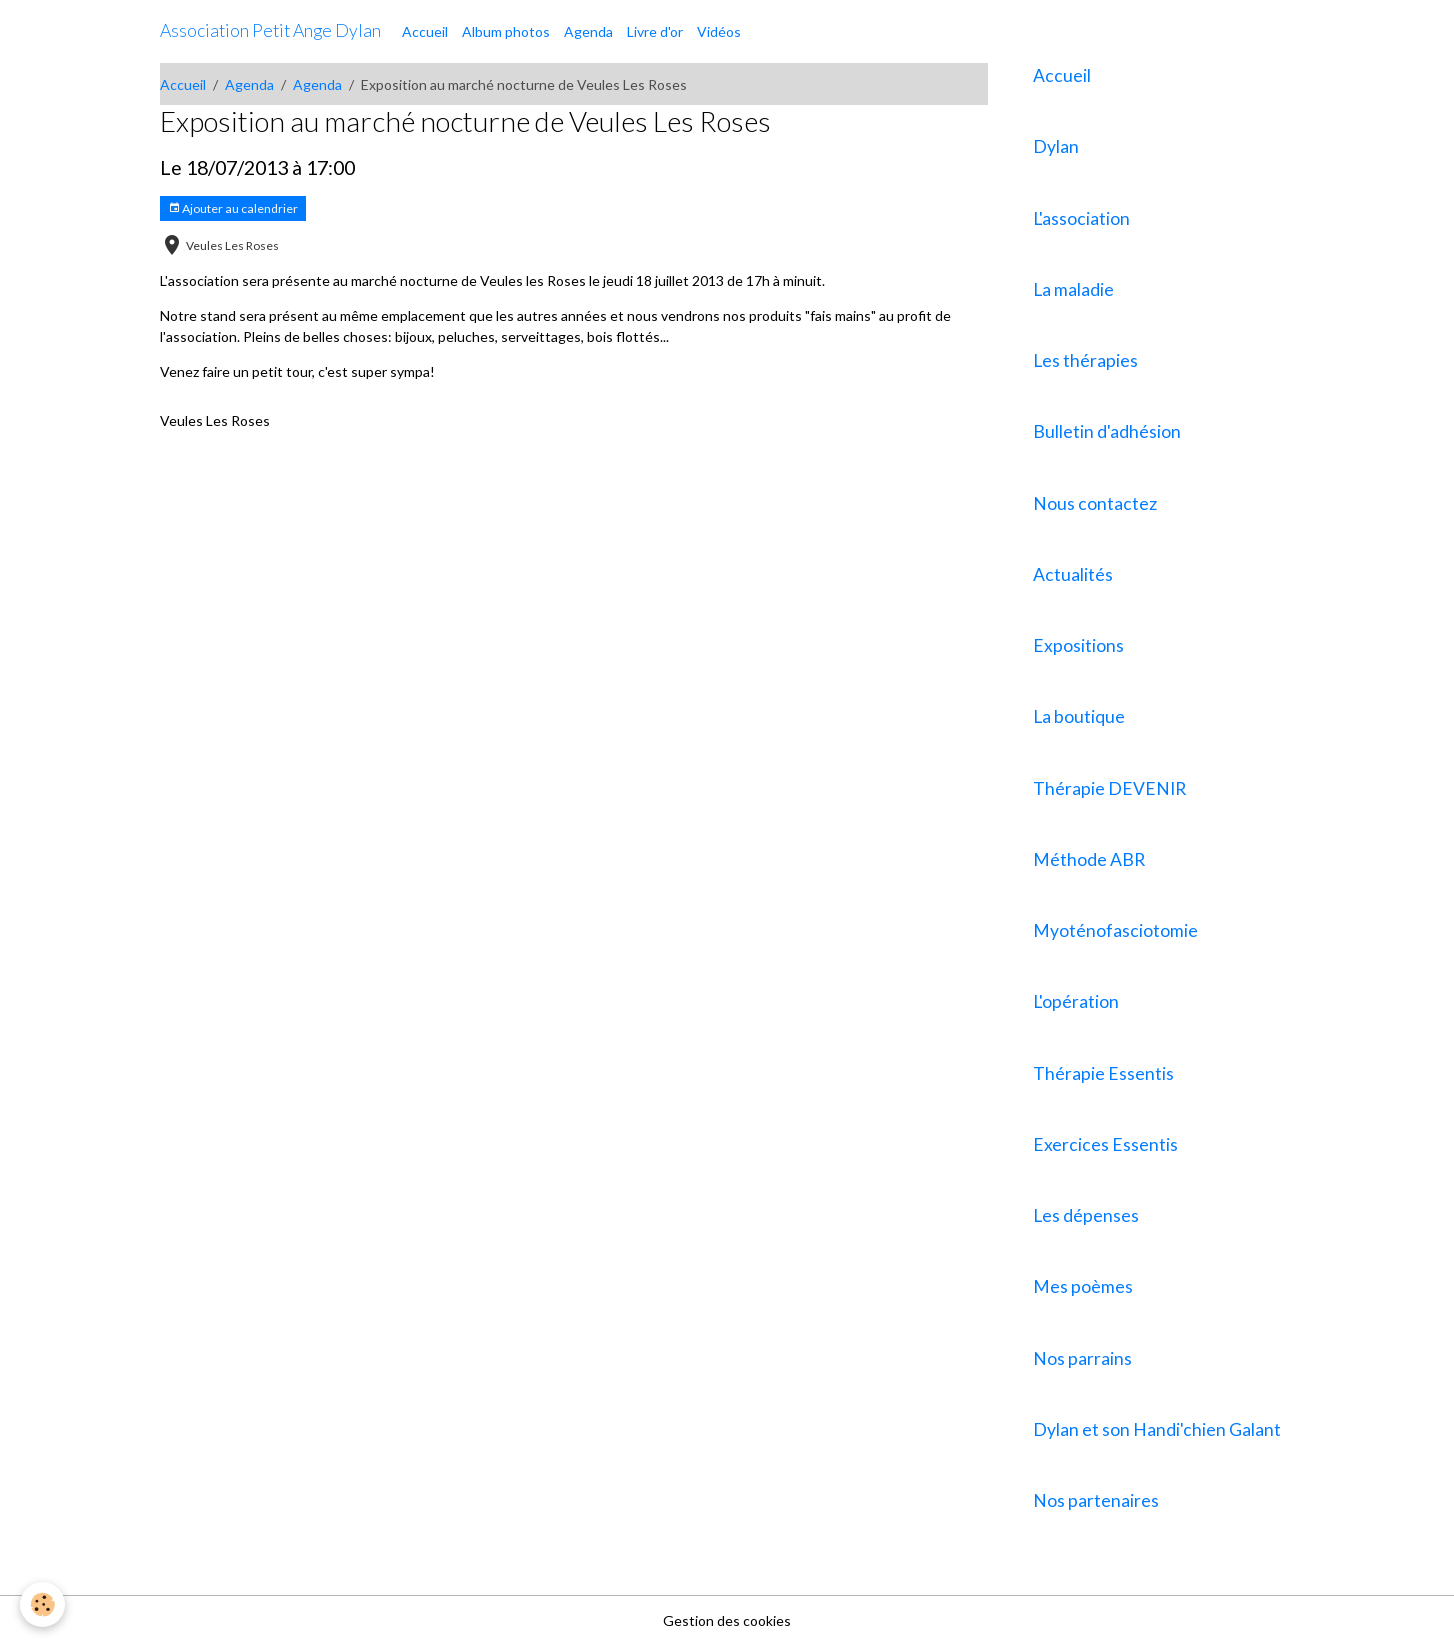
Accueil (425, 31)
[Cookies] (42, 1604)
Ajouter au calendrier (233, 208)
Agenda (588, 31)
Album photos (506, 31)
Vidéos (719, 31)
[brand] (270, 31)
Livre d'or (655, 31)
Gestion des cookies (727, 1620)
